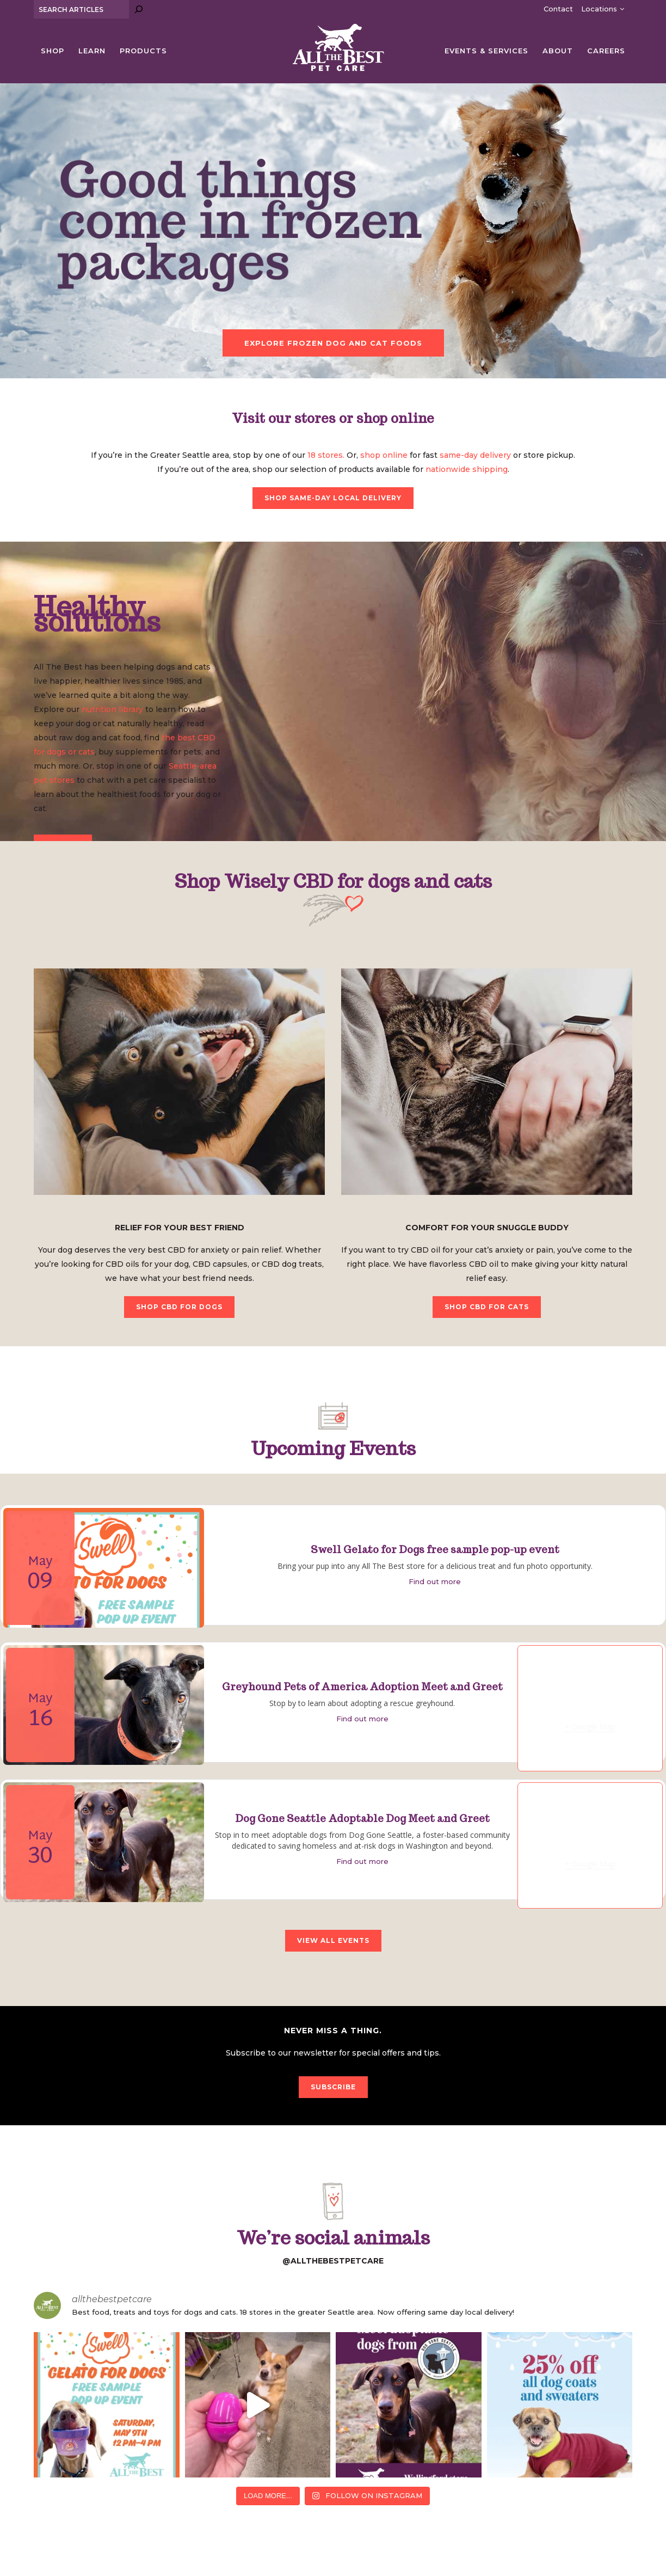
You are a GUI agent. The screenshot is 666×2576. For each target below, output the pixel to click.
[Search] (139, 9)
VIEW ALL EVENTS (333, 1940)
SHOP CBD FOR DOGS (179, 1307)
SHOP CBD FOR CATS (487, 1307)
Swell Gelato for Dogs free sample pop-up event (435, 1549)
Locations (599, 8)
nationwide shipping (466, 469)
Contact (558, 8)
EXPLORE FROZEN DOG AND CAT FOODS (333, 343)
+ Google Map (590, 1726)
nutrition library (112, 709)
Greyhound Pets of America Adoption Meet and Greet (362, 1686)
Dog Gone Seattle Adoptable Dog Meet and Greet (362, 1818)
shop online (384, 455)
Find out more (435, 1581)
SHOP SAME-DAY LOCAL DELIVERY (333, 498)
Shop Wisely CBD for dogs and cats (333, 881)
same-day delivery (475, 455)
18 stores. (325, 455)
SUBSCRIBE (333, 2087)
